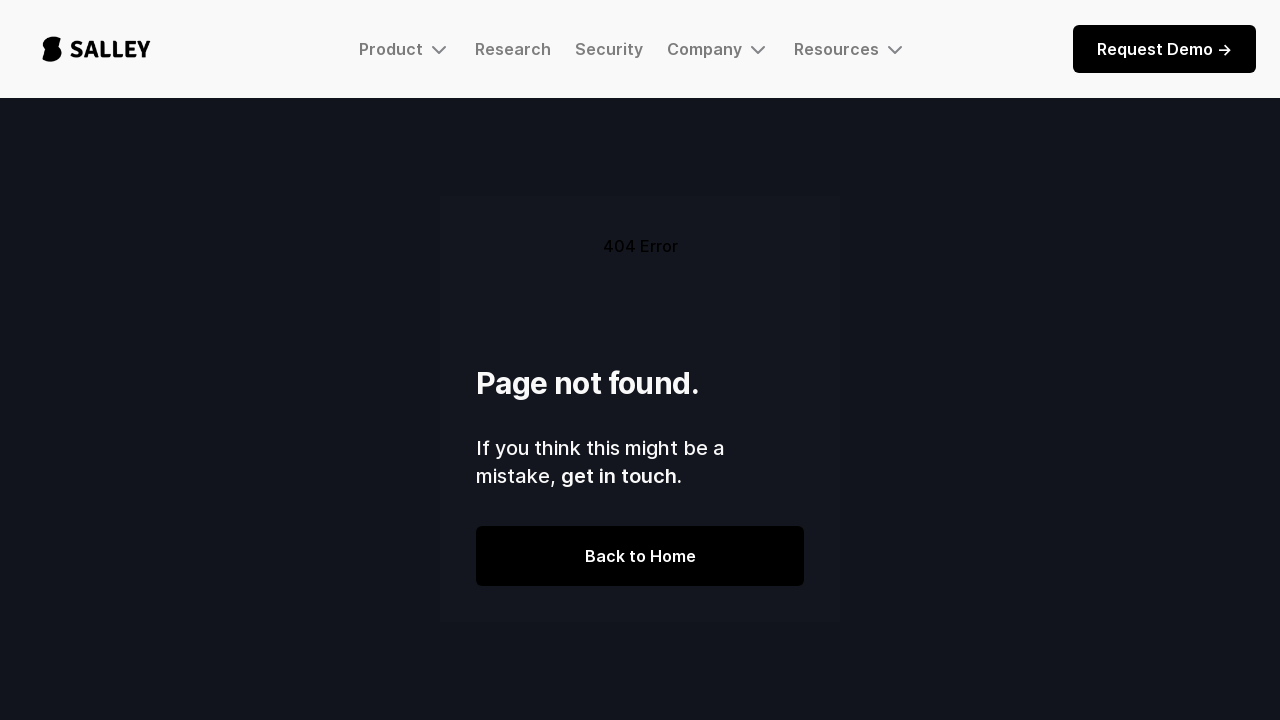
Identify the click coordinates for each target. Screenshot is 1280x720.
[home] (96, 49)
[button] (405, 49)
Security (609, 49)
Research (513, 49)
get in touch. (621, 476)
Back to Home (640, 556)
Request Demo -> (1164, 49)
